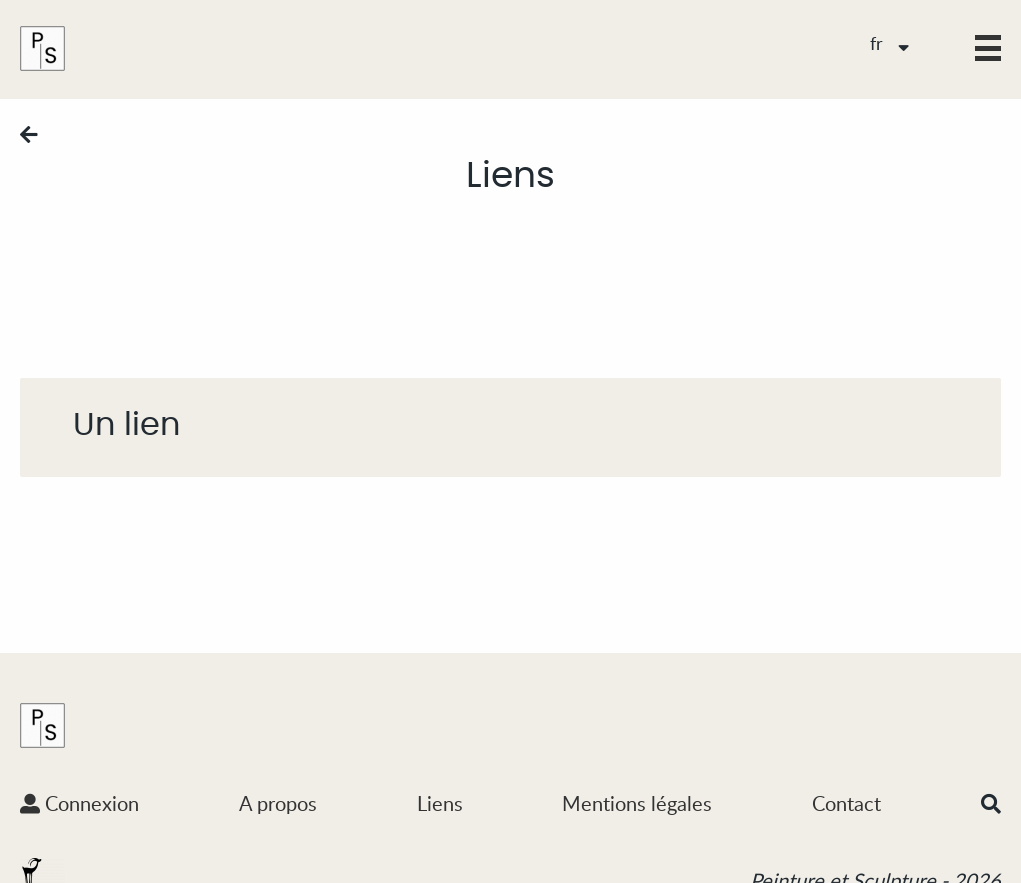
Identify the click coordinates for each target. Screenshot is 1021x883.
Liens (440, 803)
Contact (846, 803)
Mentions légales (637, 803)
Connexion (79, 803)
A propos (278, 803)
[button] (988, 48)
